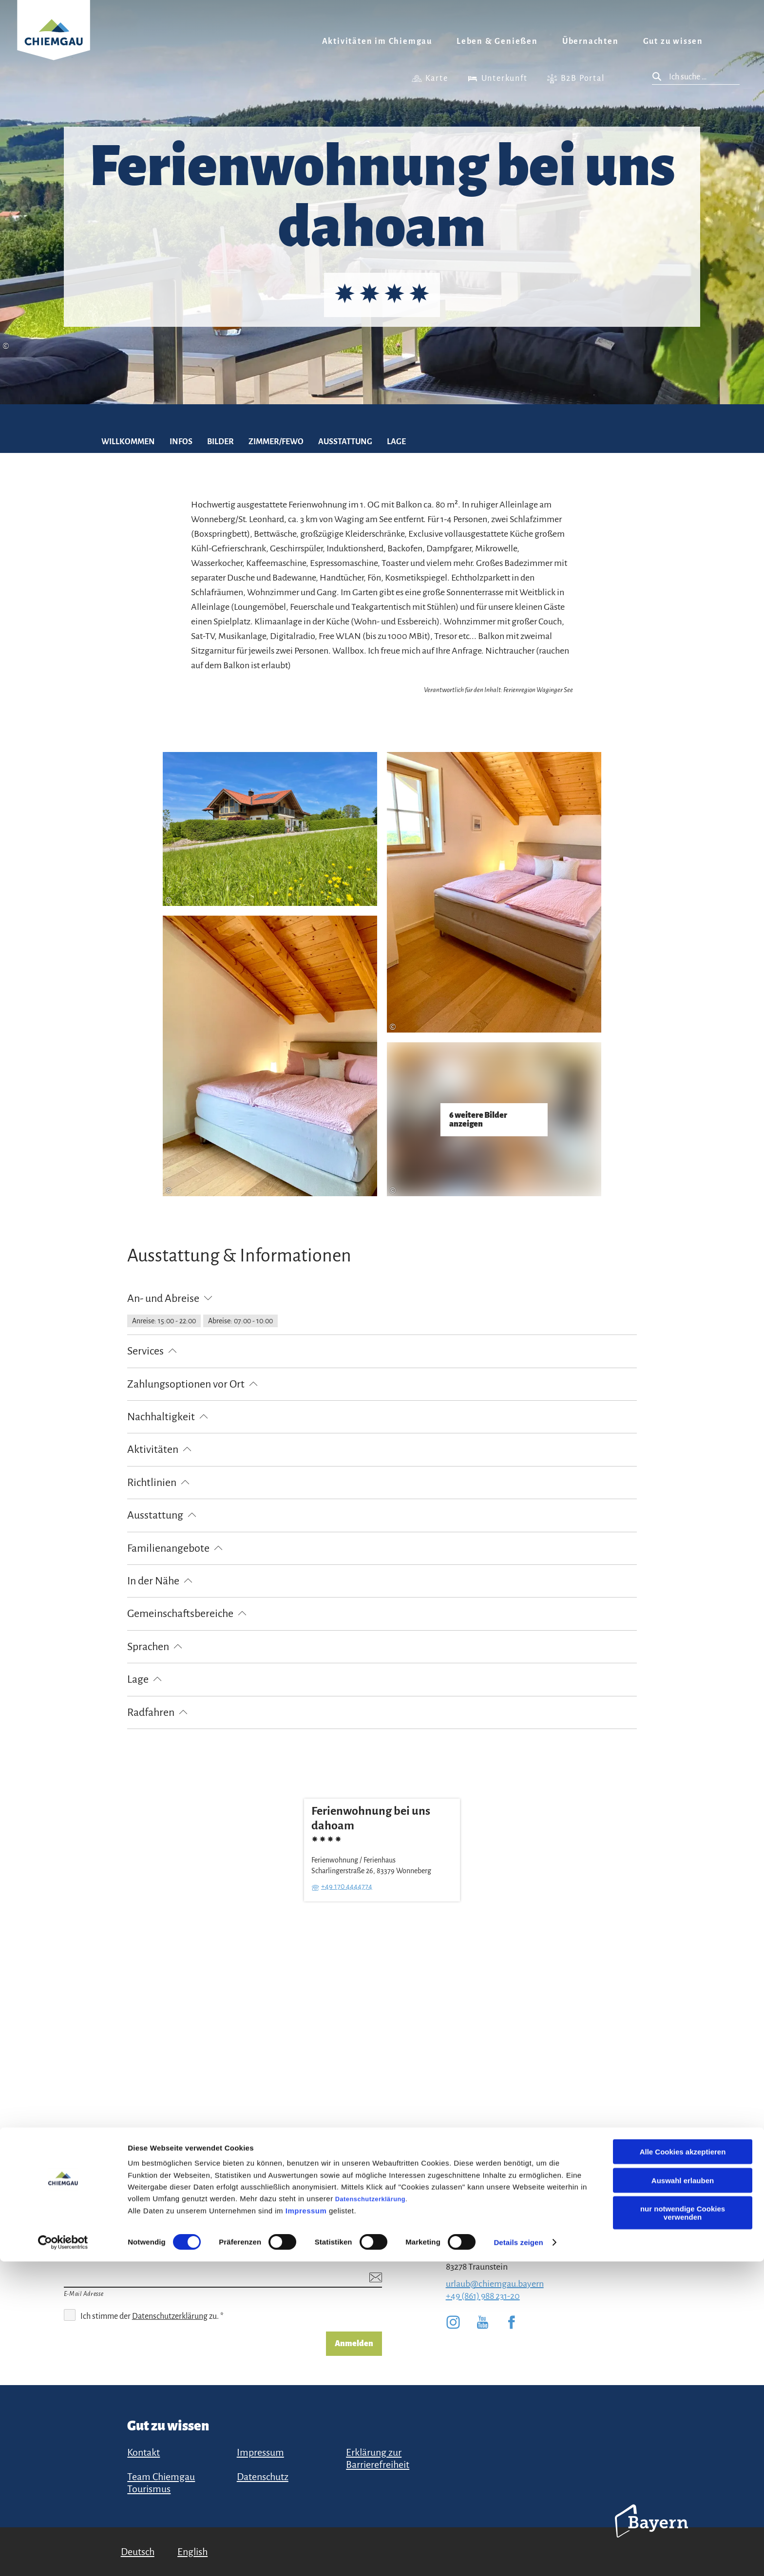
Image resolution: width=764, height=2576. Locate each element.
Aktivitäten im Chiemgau (377, 41)
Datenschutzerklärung (370, 2513)
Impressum (306, 2525)
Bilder (220, 441)
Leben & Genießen (497, 41)
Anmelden (354, 2343)
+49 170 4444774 (346, 1886)
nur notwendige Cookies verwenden (682, 2527)
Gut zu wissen (673, 41)
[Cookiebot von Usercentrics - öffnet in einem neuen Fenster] (63, 2557)
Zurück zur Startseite (53, 42)
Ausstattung (345, 441)
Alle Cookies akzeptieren (683, 2466)
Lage (396, 441)
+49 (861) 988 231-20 (483, 2296)
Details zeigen (518, 2557)
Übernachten (590, 41)
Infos (181, 441)
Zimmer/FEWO (276, 441)
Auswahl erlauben (682, 2495)
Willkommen (128, 441)
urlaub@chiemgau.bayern (495, 2284)
